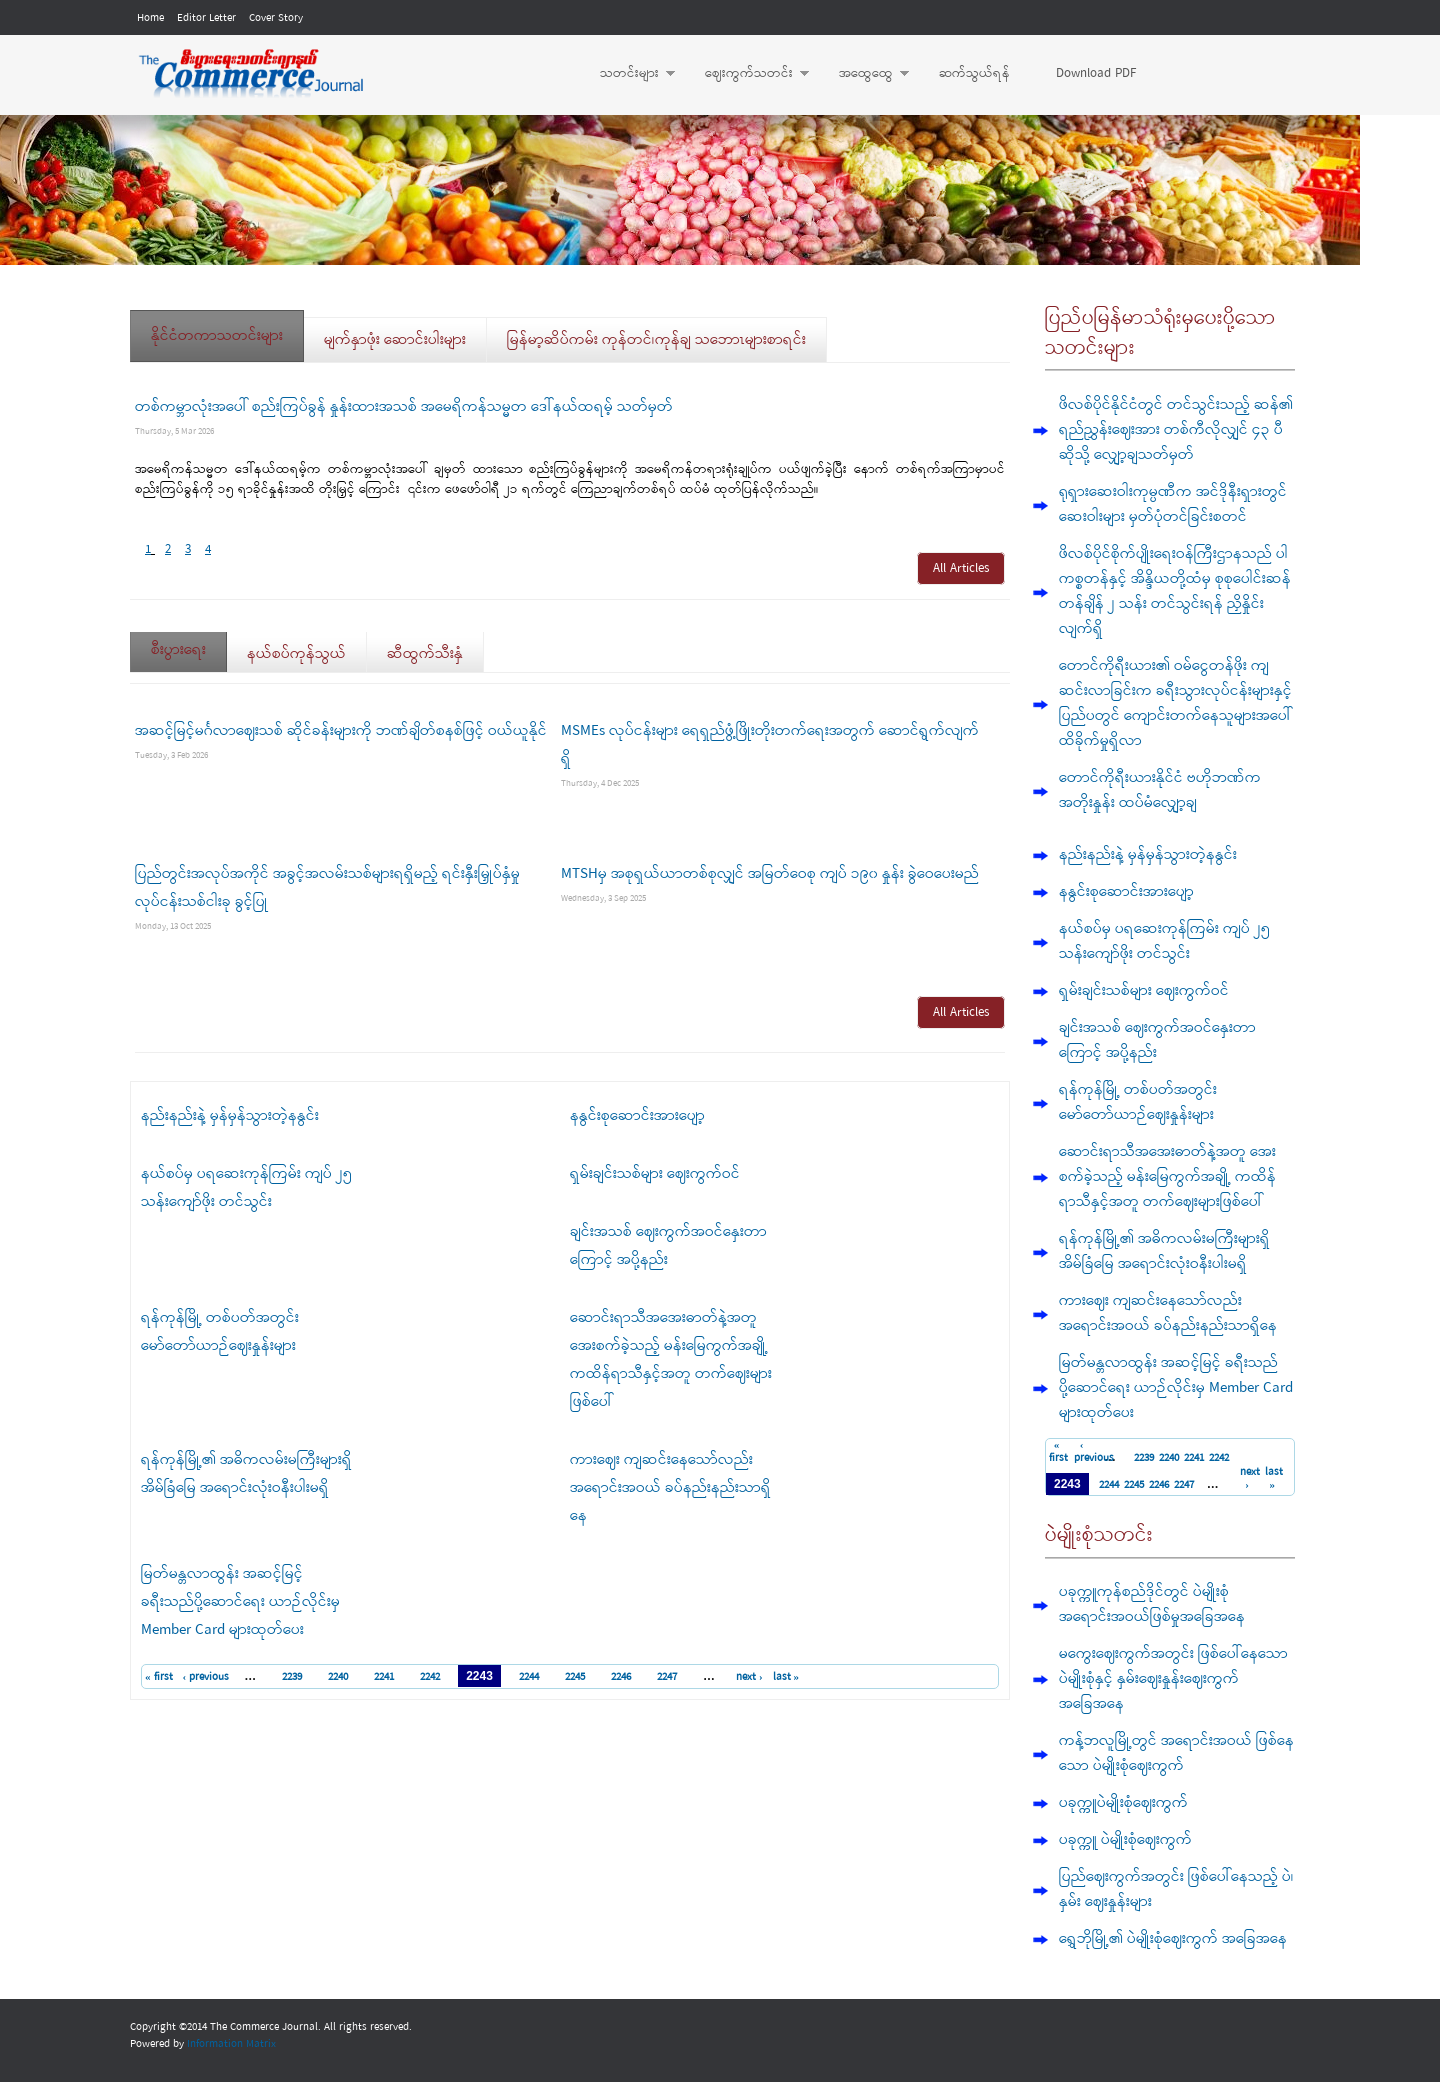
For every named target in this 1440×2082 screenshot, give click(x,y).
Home (150, 18)
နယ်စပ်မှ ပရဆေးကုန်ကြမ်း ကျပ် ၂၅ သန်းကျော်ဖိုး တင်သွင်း (1164, 941)
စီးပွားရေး (189, 643)
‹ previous (206, 1677)
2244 (529, 1677)
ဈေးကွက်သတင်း (747, 74)
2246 (621, 1677)
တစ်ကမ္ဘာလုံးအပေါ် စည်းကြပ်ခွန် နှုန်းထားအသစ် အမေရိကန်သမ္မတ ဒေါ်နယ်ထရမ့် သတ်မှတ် (404, 407)
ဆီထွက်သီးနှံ (425, 654)
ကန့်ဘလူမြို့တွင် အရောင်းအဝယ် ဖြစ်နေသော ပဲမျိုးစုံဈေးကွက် (1176, 1753)
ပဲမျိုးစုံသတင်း (1099, 1535)
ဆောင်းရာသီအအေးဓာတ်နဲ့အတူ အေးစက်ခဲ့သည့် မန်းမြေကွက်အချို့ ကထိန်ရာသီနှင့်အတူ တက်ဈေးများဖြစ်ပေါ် (1167, 1177)
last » (786, 1677)
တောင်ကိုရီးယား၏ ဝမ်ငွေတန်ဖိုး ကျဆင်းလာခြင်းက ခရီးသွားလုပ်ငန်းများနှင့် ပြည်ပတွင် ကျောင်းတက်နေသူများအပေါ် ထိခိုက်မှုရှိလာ (1175, 703)
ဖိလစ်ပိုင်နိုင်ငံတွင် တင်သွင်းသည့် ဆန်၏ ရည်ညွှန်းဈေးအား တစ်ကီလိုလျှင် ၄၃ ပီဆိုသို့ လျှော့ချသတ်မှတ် (1176, 430)
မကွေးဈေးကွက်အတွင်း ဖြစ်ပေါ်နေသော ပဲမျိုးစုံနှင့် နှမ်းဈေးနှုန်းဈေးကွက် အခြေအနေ (1173, 1679)
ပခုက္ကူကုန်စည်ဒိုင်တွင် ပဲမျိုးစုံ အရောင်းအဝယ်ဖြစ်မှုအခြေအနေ (1152, 1604)
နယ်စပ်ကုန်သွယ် (296, 654)
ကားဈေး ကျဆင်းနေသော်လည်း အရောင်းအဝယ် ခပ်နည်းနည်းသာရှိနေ (670, 1488)
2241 (384, 1677)
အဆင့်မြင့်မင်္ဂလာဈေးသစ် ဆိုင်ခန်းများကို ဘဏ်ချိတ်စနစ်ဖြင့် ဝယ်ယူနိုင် (341, 731)
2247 (667, 1677)
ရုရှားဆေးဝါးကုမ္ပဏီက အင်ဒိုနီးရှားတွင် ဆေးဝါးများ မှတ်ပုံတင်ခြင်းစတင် (1173, 504)
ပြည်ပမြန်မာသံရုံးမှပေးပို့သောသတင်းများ (1160, 333)
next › (749, 1677)
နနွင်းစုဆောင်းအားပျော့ (637, 1116)
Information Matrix (231, 2044)
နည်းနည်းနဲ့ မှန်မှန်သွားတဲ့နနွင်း (230, 1116)
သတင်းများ (627, 74)
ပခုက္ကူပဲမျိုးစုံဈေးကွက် (1123, 1803)
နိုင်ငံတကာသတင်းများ (217, 336)
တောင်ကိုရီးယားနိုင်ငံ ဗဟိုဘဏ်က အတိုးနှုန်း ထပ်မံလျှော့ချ (1160, 790)
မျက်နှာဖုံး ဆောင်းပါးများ (395, 340)
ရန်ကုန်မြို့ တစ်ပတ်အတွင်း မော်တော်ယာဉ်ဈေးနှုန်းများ (1138, 1102)
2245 (575, 1677)
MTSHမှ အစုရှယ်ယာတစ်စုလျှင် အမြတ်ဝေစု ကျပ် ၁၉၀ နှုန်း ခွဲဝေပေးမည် (770, 874)
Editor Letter (206, 18)
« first (159, 1677)
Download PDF (1096, 73)
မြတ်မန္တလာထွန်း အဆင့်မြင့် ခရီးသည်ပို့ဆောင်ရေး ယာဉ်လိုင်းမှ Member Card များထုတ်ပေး (240, 1602)
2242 (430, 1677)
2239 (292, 1677)
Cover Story (276, 18)
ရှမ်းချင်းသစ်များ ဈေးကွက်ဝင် (655, 1174)
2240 (338, 1677)
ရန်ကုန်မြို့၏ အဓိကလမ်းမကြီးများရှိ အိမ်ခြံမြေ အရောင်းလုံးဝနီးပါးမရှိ (1164, 1251)
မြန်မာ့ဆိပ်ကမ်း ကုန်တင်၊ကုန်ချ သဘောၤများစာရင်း (656, 340)
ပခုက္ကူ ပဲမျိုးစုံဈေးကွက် (1125, 1840)
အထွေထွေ (864, 74)
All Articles (961, 568)
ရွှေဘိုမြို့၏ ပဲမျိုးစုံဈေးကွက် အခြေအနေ (1173, 1939)
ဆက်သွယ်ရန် (974, 73)
